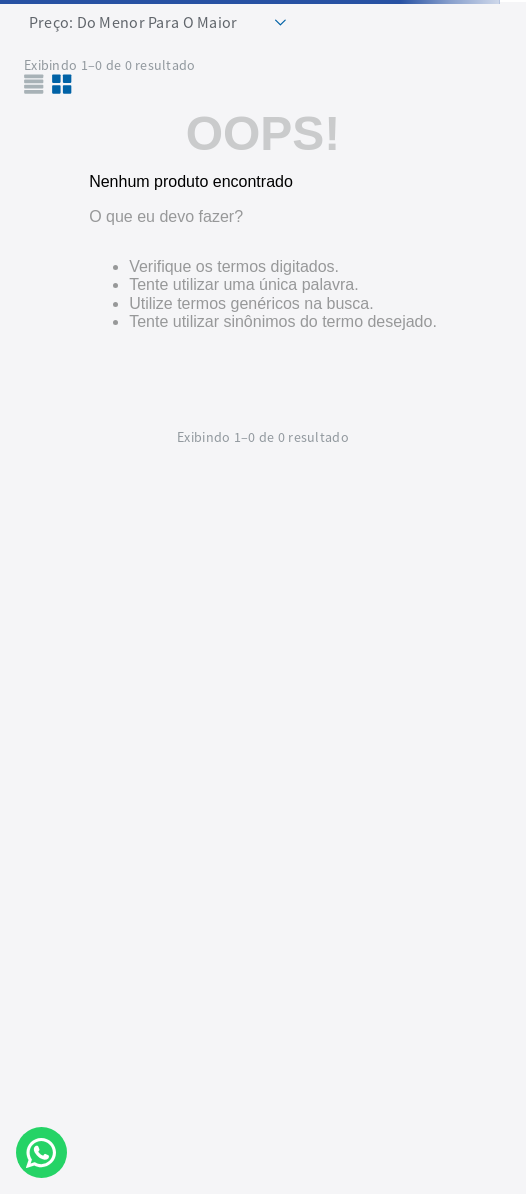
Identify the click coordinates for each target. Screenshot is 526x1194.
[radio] (62, 84)
